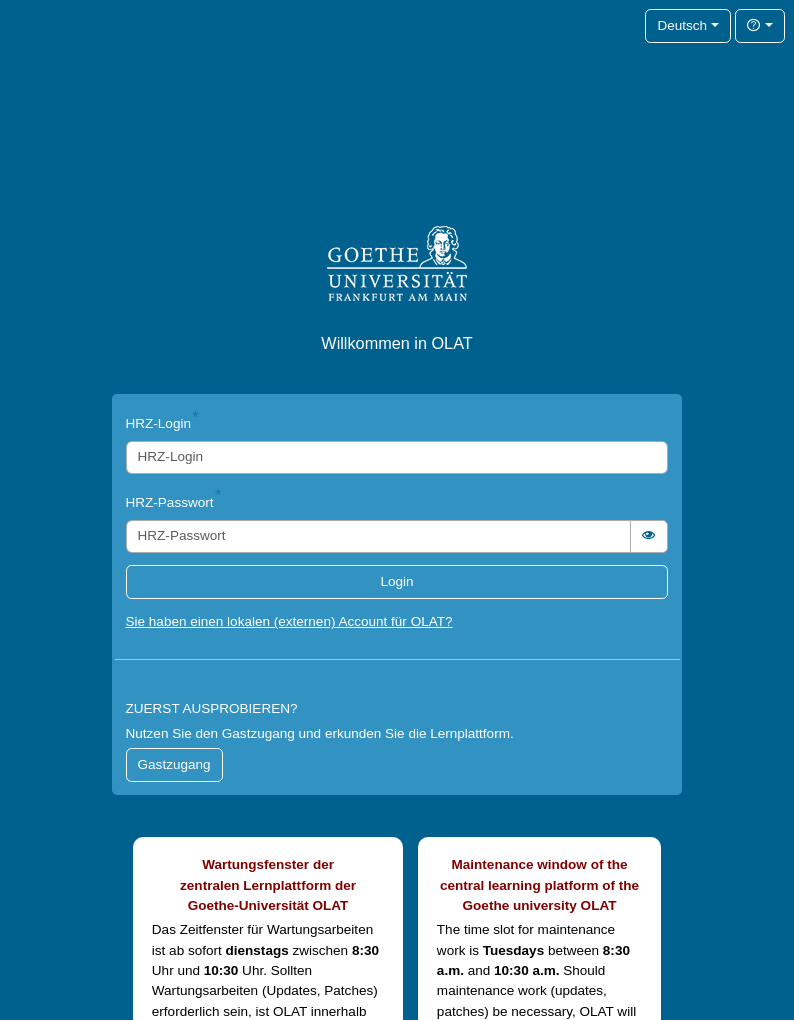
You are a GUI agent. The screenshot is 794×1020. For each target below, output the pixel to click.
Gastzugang (174, 764)
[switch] (649, 536)
